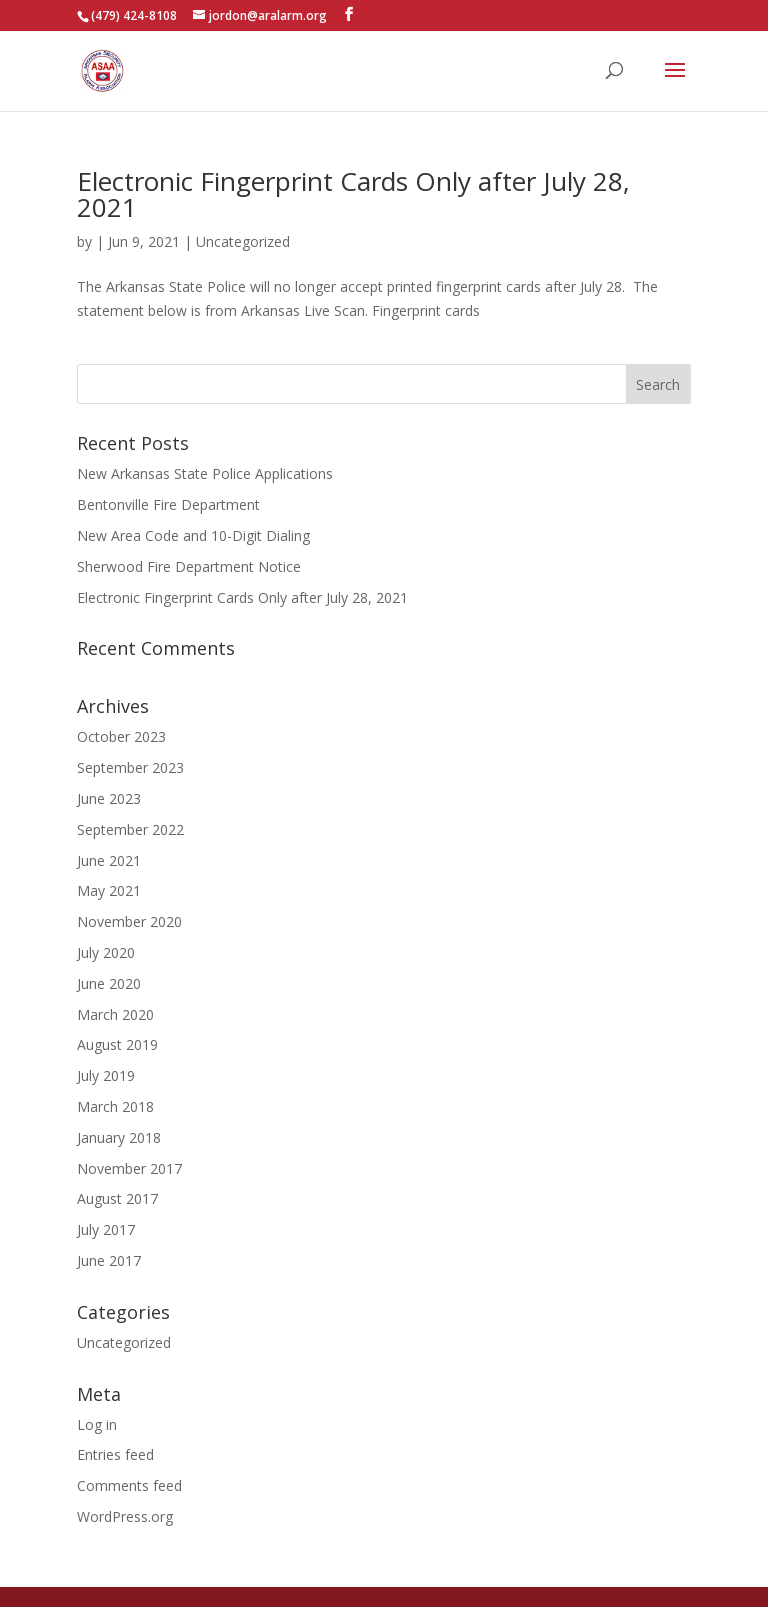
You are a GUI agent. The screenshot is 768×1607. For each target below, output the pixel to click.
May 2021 (109, 890)
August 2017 (117, 1198)
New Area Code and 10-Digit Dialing (193, 535)
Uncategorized (243, 241)
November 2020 (129, 921)
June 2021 (109, 860)
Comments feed (129, 1485)
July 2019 (106, 1075)
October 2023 (121, 736)
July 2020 (106, 952)
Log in (97, 1424)
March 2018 (115, 1106)
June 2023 (109, 798)
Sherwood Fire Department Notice (189, 566)
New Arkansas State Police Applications (205, 473)
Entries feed (115, 1454)
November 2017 (129, 1168)
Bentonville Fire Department (168, 504)
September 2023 (130, 767)
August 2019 (117, 1044)
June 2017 (109, 1260)
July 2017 (106, 1229)
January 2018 (119, 1137)
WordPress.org (125, 1516)
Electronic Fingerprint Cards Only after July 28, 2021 (353, 194)
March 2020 (115, 1014)
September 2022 (130, 829)
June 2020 (109, 983)
